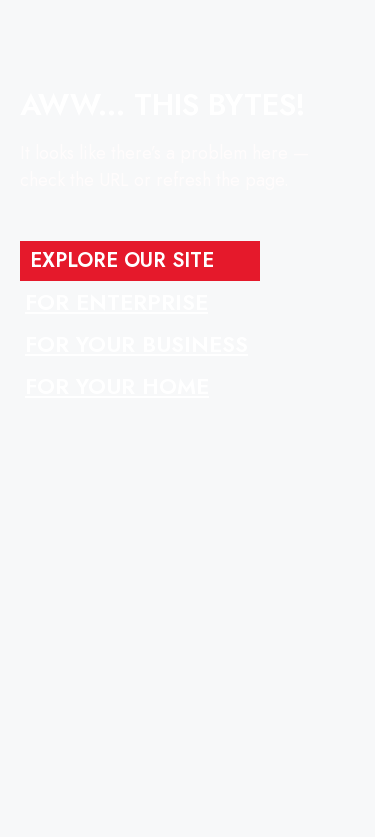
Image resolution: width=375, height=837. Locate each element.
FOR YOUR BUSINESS (136, 344)
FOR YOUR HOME (117, 386)
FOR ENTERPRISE (116, 302)
